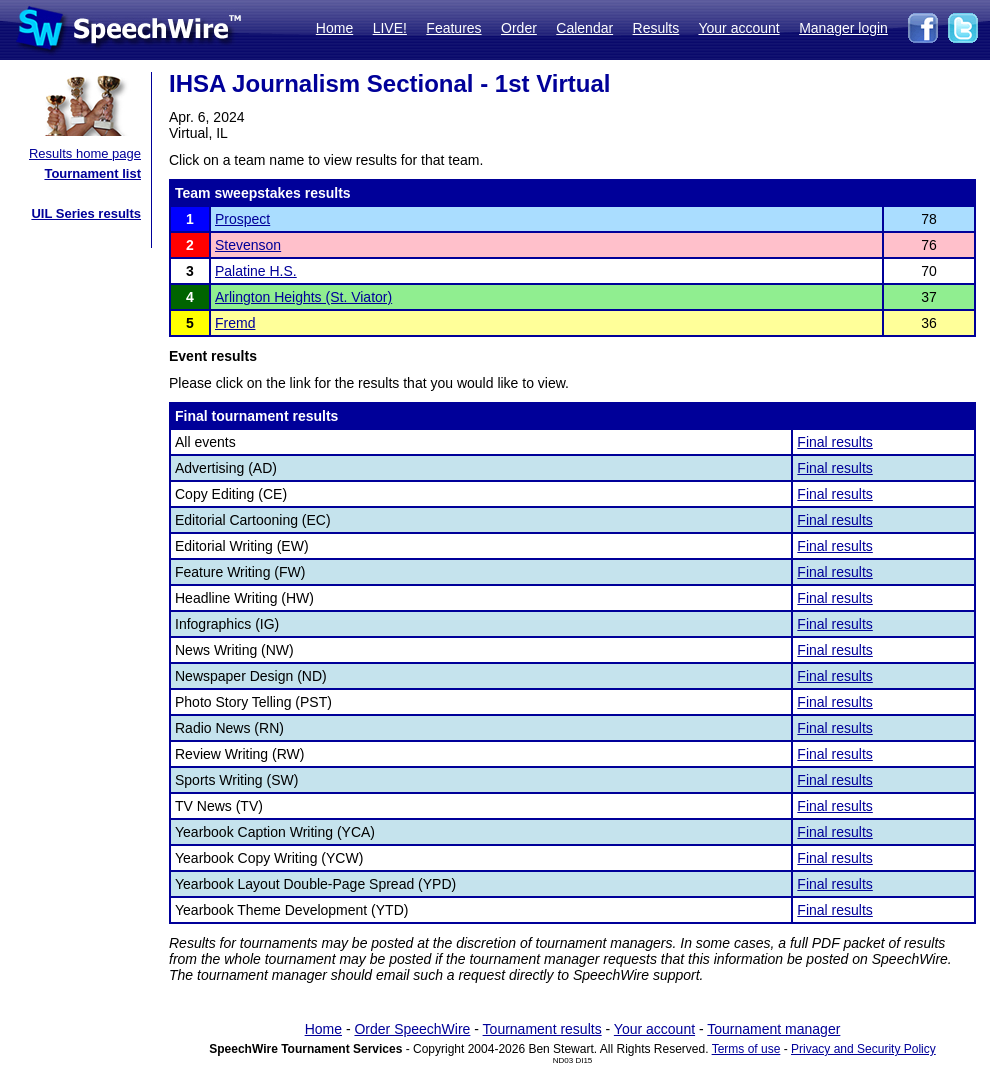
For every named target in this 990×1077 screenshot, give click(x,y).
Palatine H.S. (256, 271)
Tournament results (542, 1029)
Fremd (235, 323)
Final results (834, 442)
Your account (738, 28)
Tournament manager (773, 1029)
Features (453, 28)
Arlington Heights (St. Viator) (303, 297)
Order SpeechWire (412, 1029)
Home (334, 28)
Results (656, 28)
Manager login (843, 28)
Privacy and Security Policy (863, 1049)
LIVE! (390, 28)
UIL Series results (86, 213)
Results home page (85, 153)
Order (519, 28)
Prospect (242, 219)
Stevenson (248, 245)
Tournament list (92, 173)
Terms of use (746, 1049)
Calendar (584, 28)
